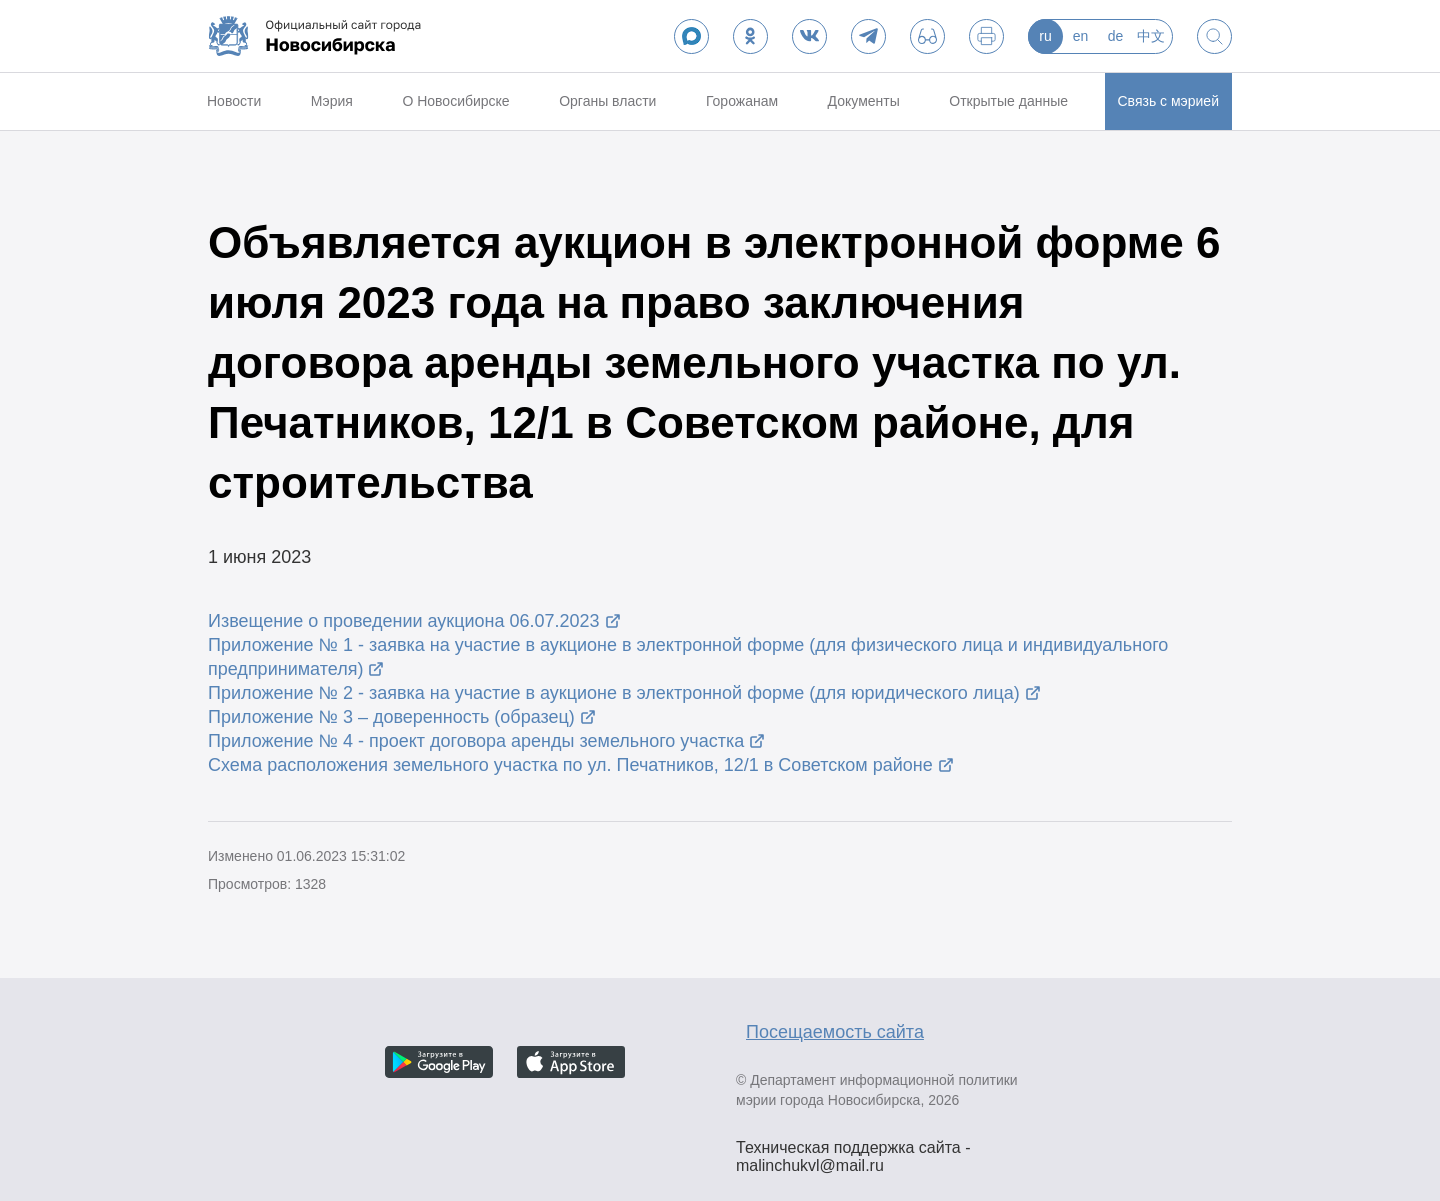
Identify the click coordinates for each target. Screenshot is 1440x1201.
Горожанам (742, 101)
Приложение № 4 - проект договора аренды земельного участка (476, 741)
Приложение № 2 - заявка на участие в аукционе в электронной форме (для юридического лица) (614, 693)
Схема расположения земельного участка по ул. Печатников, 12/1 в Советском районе (570, 765)
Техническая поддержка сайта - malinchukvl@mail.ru (853, 1150)
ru (1045, 36)
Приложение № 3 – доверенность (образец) (391, 717)
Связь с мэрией (1168, 101)
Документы (864, 101)
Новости (234, 101)
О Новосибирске (455, 101)
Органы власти (607, 101)
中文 (1151, 36)
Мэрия (332, 101)
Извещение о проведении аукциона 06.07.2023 (404, 621)
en (1081, 36)
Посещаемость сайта (835, 1032)
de (1116, 36)
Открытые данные (1008, 101)
